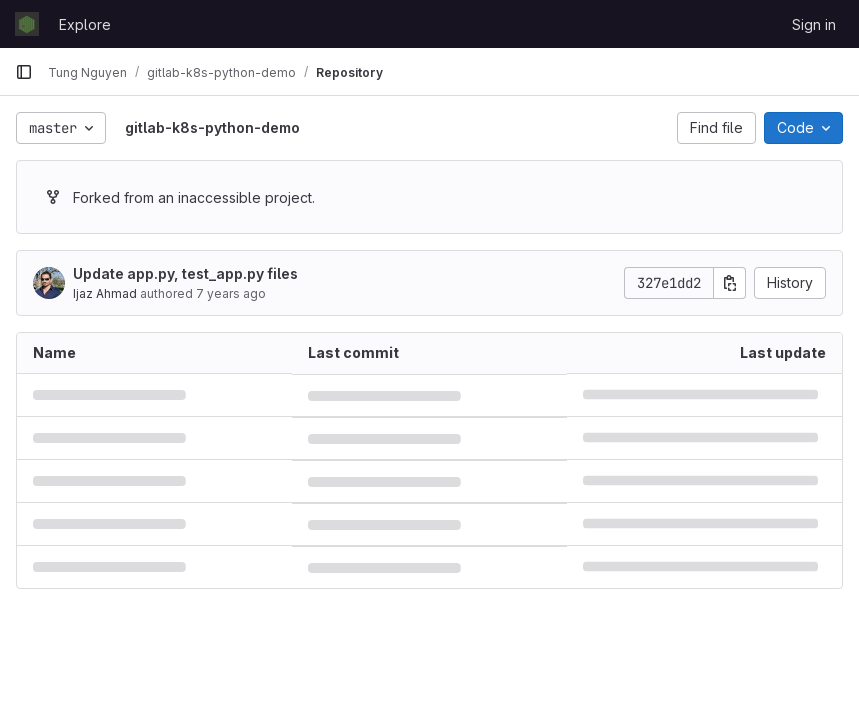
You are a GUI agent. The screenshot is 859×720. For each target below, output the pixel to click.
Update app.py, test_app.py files (185, 273)
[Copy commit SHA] (730, 283)
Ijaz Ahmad (105, 293)
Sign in (814, 24)
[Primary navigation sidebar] (24, 72)
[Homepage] (27, 24)
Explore (85, 24)
